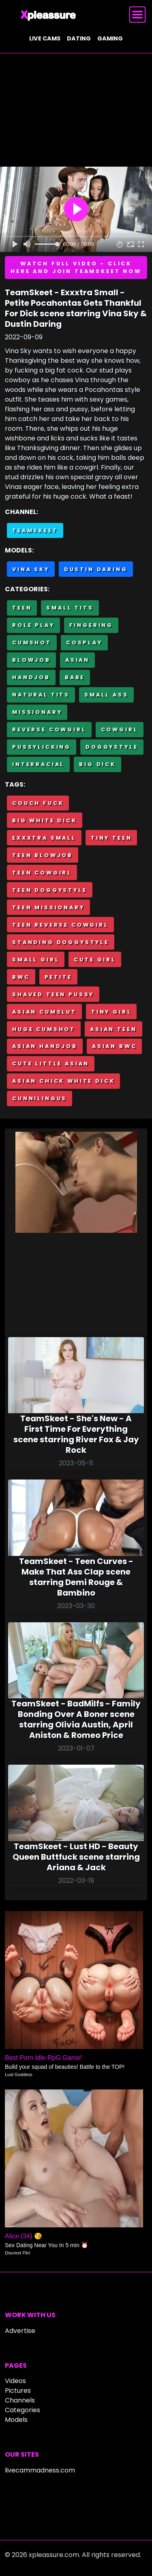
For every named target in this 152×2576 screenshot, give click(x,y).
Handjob (31, 677)
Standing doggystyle (60, 942)
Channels (20, 2400)
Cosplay (84, 642)
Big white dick (44, 820)
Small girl (35, 959)
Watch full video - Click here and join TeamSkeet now (76, 267)
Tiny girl (111, 1011)
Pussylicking (41, 746)
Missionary (37, 712)
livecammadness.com (40, 2470)
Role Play (33, 625)
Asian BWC (114, 1046)
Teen (22, 607)
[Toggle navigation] (137, 14)
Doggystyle (112, 746)
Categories (22, 2410)
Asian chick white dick (63, 1080)
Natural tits (41, 694)
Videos (15, 2380)
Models (16, 2419)
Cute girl (95, 959)
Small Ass (106, 694)
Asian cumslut (44, 1011)
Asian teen (113, 1029)
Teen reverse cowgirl (60, 924)
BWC (21, 977)
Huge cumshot (43, 1029)
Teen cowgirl (42, 872)
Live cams (44, 38)
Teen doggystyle (49, 890)
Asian (77, 659)
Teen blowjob (42, 855)
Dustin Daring (96, 569)
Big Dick (97, 764)
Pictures (18, 2390)
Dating (79, 38)
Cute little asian (50, 1063)
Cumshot (31, 642)
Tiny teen (111, 837)
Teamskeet (35, 530)
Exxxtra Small (44, 837)
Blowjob (31, 659)
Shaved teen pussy (53, 994)
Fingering (91, 625)
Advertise (20, 2330)
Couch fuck (38, 803)
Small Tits (69, 607)
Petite (58, 977)
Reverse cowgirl (49, 729)
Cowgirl (119, 729)
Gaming (110, 38)
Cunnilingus (39, 1098)
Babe (75, 677)
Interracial (38, 764)
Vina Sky (30, 569)
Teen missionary (48, 907)
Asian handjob (44, 1046)
